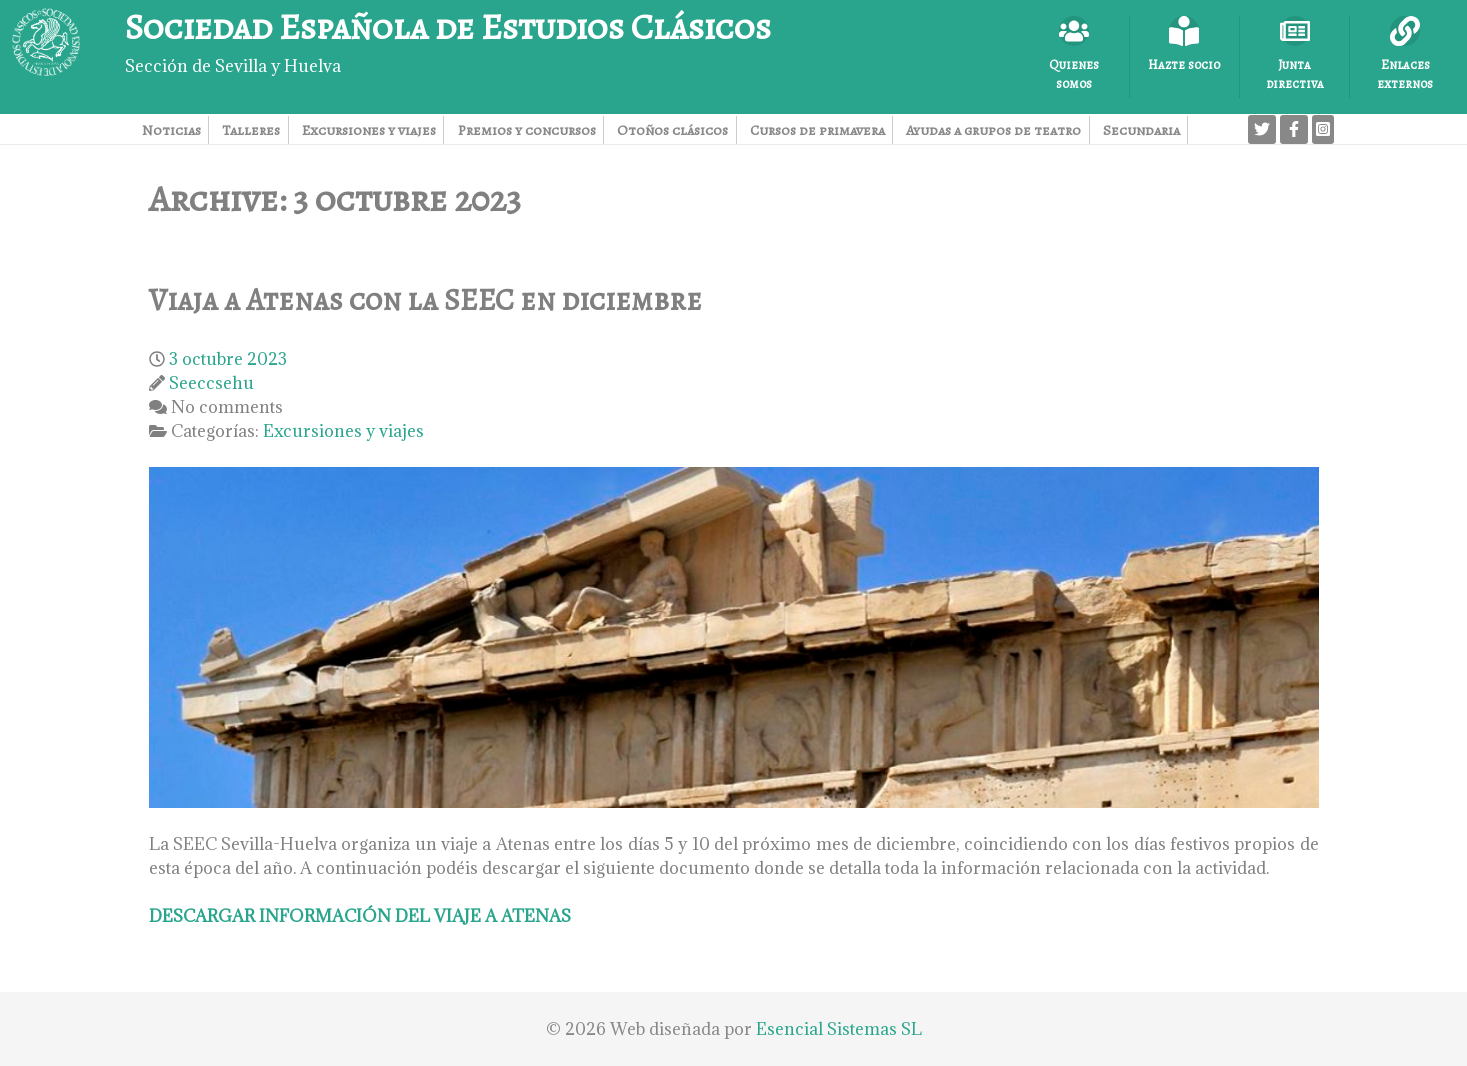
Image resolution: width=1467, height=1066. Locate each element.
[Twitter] (1262, 129)
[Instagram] (1323, 129)
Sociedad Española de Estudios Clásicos (448, 26)
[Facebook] (1294, 129)
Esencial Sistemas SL (839, 1029)
